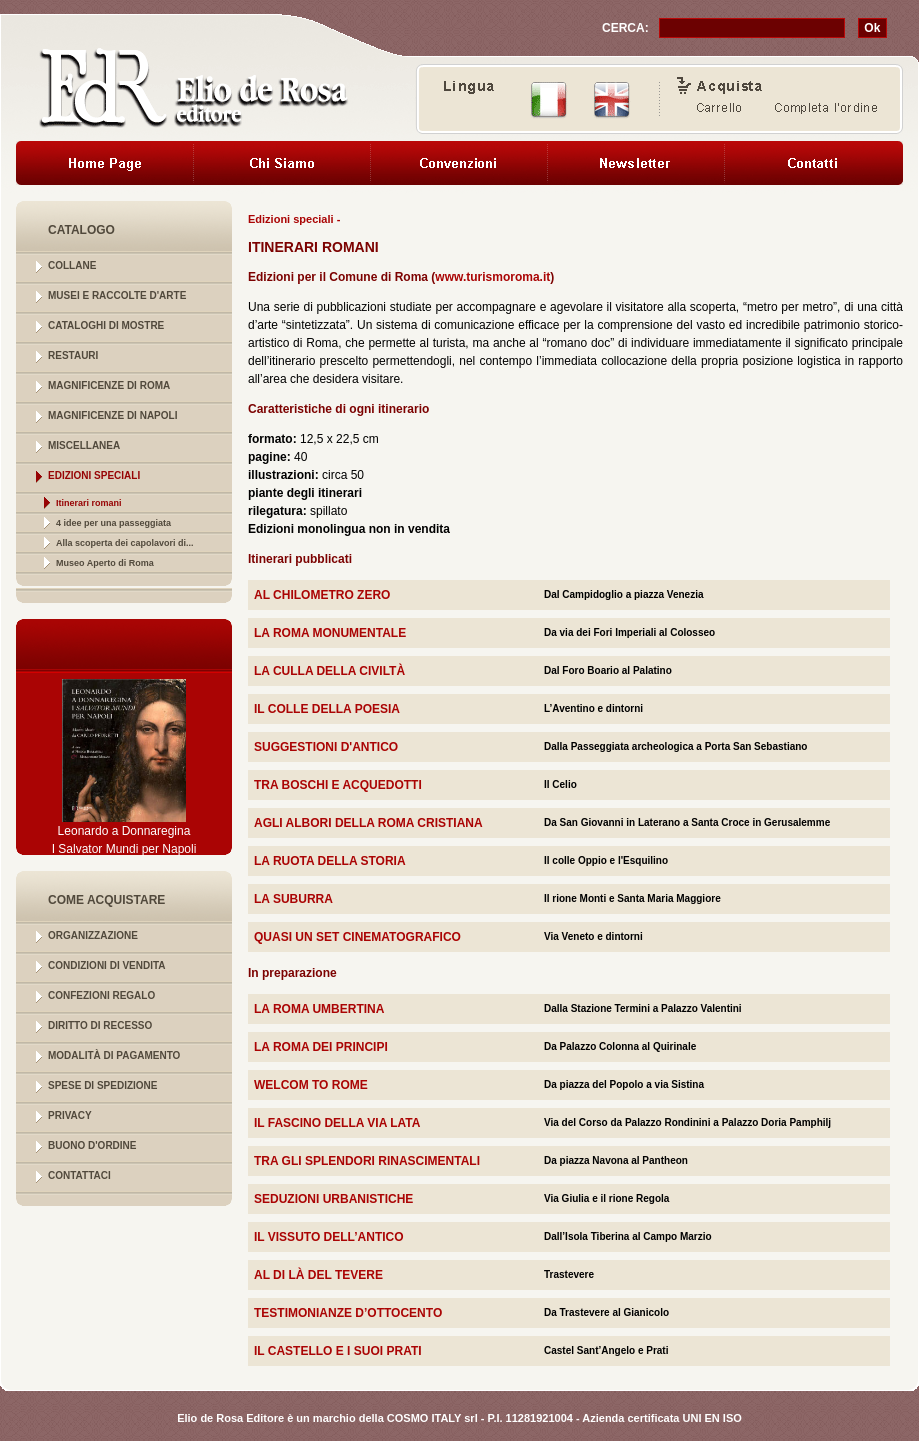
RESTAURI (73, 355)
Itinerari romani (89, 503)
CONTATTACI (79, 1175)
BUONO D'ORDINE (92, 1145)
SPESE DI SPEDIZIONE (102, 1085)
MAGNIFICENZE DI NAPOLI (112, 415)
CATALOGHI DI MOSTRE (106, 325)
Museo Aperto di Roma (105, 563)
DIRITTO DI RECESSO (100, 1025)
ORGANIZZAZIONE (93, 935)
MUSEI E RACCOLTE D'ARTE (117, 295)
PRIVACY (70, 1115)
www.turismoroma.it (492, 277)
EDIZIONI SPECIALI (94, 475)
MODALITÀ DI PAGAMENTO (114, 1055)
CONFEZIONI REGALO (101, 995)
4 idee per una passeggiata (113, 523)
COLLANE (72, 265)
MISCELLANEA (84, 445)
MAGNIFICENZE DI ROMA (109, 385)
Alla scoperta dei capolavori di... (125, 543)
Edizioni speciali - (294, 219)
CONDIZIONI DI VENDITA (107, 965)
